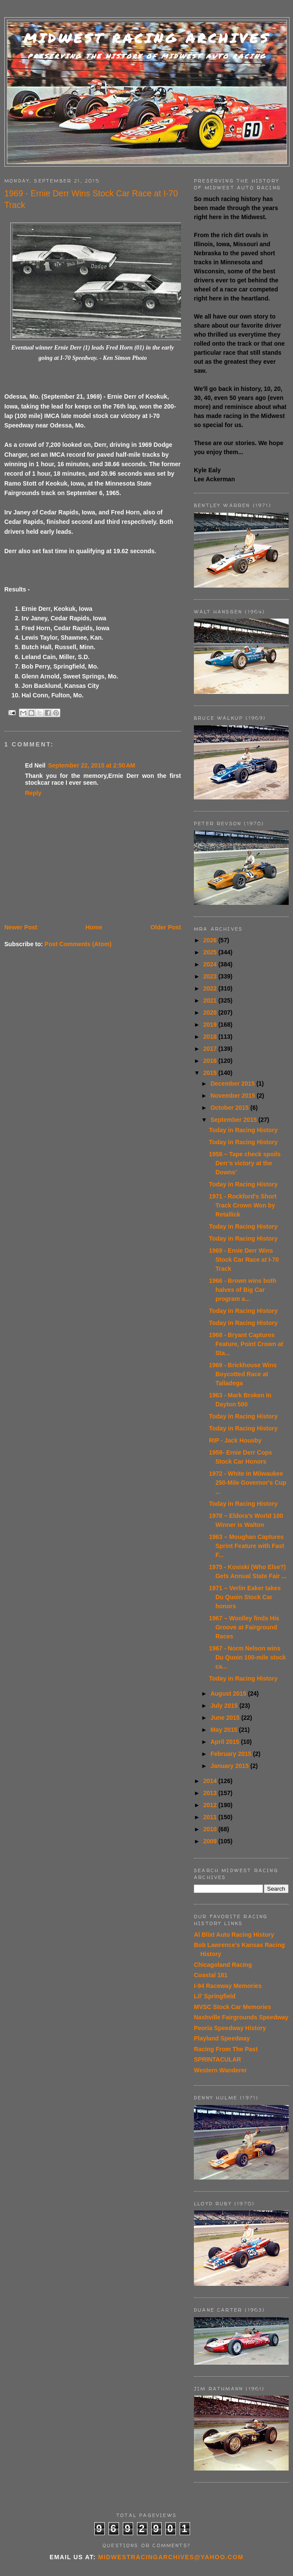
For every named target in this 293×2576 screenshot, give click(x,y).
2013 (210, 1793)
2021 (210, 1000)
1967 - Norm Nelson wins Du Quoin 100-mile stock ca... (247, 1657)
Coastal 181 (211, 1975)
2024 (210, 964)
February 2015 (231, 1753)
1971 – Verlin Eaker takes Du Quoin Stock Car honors (245, 1597)
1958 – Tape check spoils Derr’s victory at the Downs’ (245, 1163)
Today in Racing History (243, 1130)
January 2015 (230, 1765)
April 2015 (225, 1741)
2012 (210, 1805)
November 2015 (233, 1095)
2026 (210, 940)
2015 (210, 1072)
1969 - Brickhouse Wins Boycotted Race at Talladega (243, 1374)
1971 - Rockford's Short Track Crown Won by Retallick (243, 1205)
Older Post (165, 927)
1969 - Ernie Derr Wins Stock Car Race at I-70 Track (244, 1259)
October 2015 (230, 1107)
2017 (210, 1048)
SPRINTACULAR (217, 2059)
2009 (210, 1841)
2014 (210, 1780)
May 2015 (224, 1729)
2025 (210, 952)
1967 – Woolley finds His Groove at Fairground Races (244, 1627)
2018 (210, 1036)
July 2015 (224, 1705)
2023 (210, 976)
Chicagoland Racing (223, 1964)
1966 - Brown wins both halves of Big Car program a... (242, 1289)
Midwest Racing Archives (147, 38)
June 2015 (225, 1717)
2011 (210, 1817)
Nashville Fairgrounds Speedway (241, 2017)
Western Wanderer (220, 2070)
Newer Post (20, 927)
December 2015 (233, 1083)
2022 (210, 988)
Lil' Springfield (215, 1996)
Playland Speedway (222, 2038)
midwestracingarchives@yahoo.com (170, 2557)
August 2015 (229, 1693)
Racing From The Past (226, 2049)
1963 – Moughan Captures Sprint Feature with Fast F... (246, 1545)
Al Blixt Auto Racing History (234, 1934)
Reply (33, 793)
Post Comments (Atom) (78, 944)
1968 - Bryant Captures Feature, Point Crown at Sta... (246, 1343)
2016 (210, 1060)
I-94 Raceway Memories (228, 1985)
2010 (210, 1829)
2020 (210, 1012)
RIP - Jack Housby (235, 1440)
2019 (210, 1024)
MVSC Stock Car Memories (232, 2006)
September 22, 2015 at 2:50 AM (91, 765)
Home (93, 927)
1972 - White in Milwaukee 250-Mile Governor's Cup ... (247, 1482)
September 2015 (234, 1119)
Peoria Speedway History (230, 2028)
